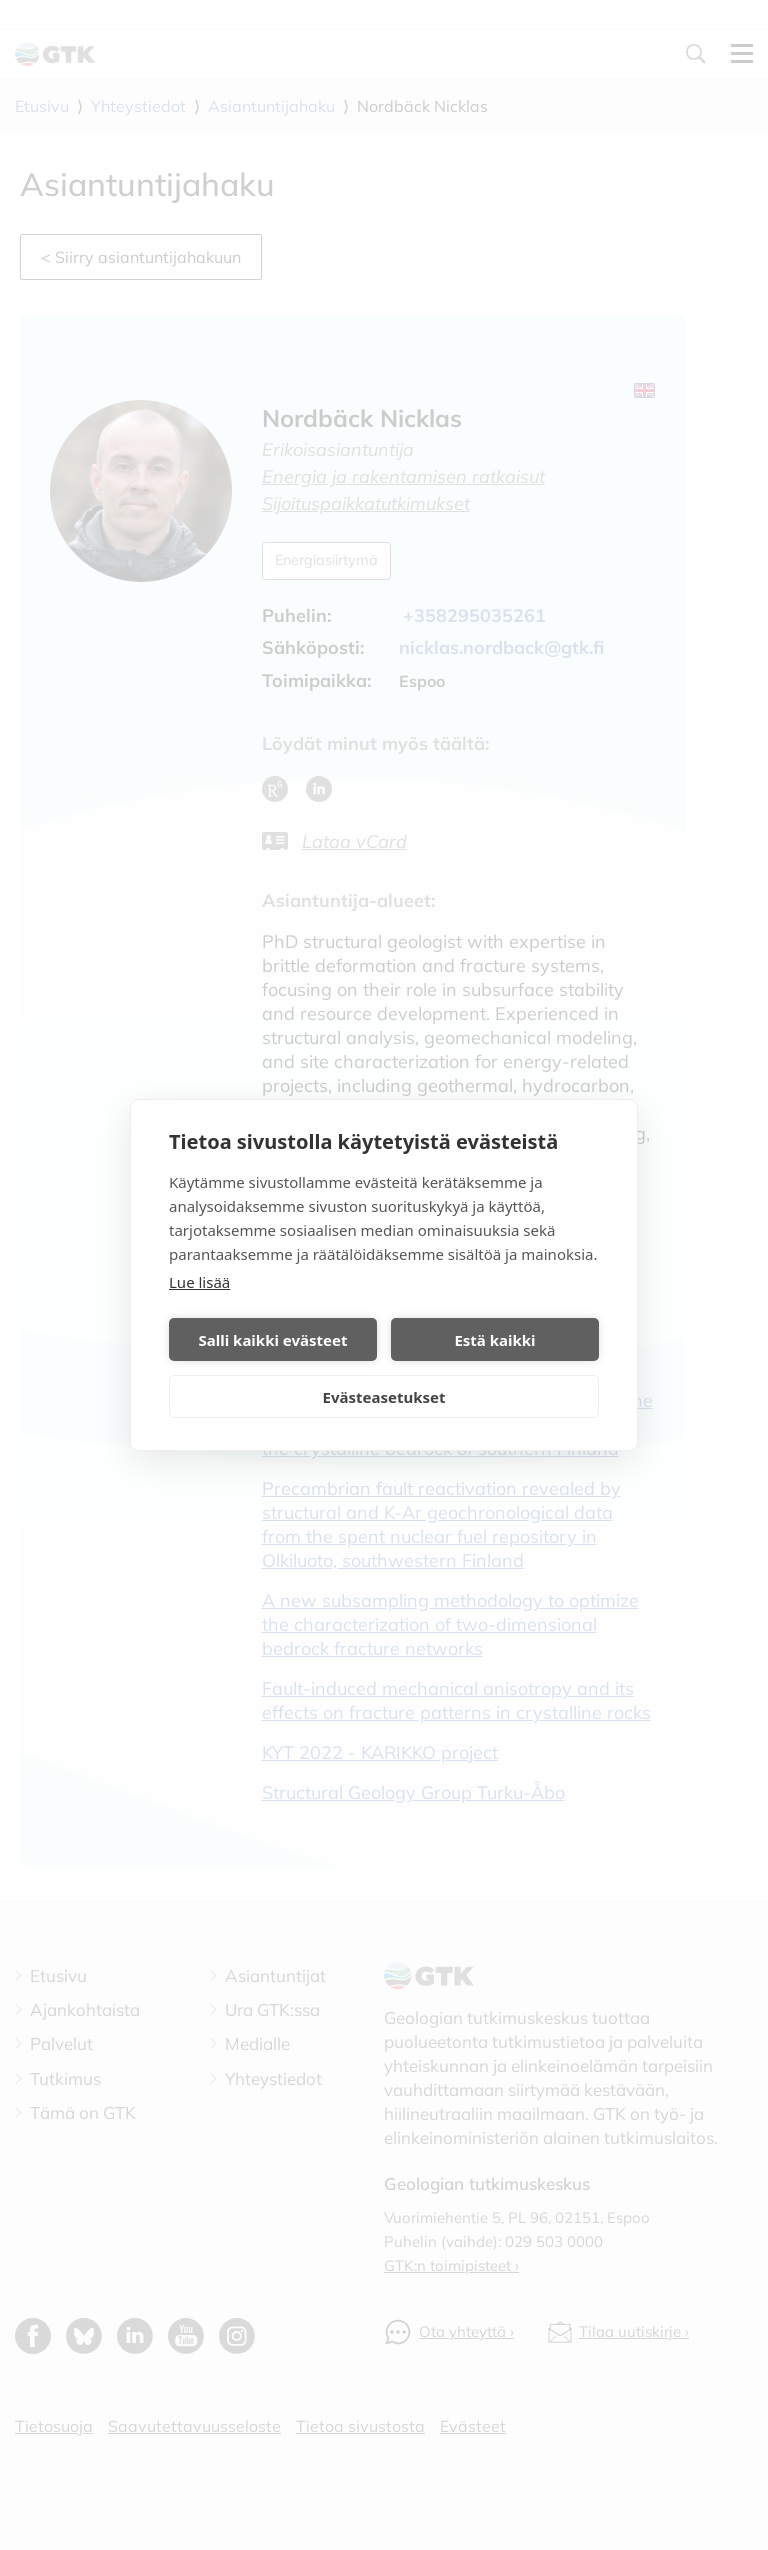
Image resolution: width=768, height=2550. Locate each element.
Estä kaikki (494, 1340)
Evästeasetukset (384, 1397)
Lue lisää (199, 1282)
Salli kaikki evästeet (273, 1340)
